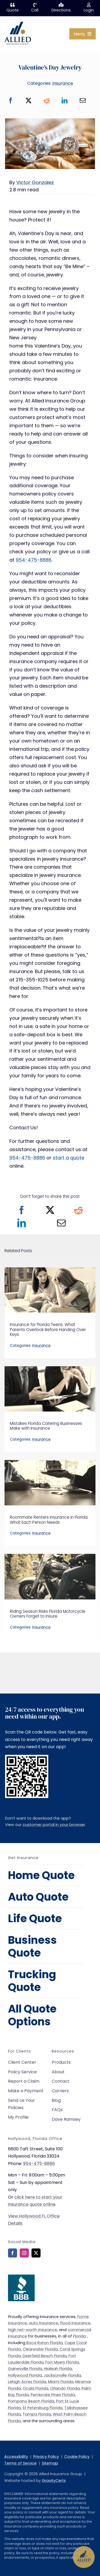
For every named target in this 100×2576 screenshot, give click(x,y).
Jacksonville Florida (62, 2375)
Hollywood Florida (25, 2375)
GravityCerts (54, 2480)
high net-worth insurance (32, 2329)
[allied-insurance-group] (17, 22)
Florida (79, 2336)
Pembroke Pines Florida (53, 2394)
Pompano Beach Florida (31, 2401)
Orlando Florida (65, 2388)
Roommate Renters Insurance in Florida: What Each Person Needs (49, 1519)
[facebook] (12, 2252)
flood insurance (75, 2323)
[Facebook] (10, 100)
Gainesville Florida (25, 2368)
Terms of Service (20, 2463)
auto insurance (43, 2323)
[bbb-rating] (21, 2276)
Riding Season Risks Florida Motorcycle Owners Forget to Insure (47, 1614)
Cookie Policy (77, 2456)
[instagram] (24, 2252)
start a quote (68, 1157)
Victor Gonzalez (35, 182)
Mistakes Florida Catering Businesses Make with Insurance (46, 1426)
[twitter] (36, 2252)
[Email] (82, 100)
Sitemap (50, 2463)
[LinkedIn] (64, 100)
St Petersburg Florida (42, 2407)
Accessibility (16, 2456)
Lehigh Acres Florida (27, 2381)
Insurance (62, 83)
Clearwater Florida (40, 2349)
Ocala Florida (35, 2388)
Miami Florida (60, 2381)
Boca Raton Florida (44, 2342)
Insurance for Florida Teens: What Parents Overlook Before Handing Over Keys (48, 1329)
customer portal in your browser (54, 1824)
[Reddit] (46, 100)
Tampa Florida (37, 2414)
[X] (28, 100)
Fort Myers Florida (62, 2362)
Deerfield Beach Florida (45, 2356)
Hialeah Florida (58, 2368)
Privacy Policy (46, 2456)
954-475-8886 (33, 560)
